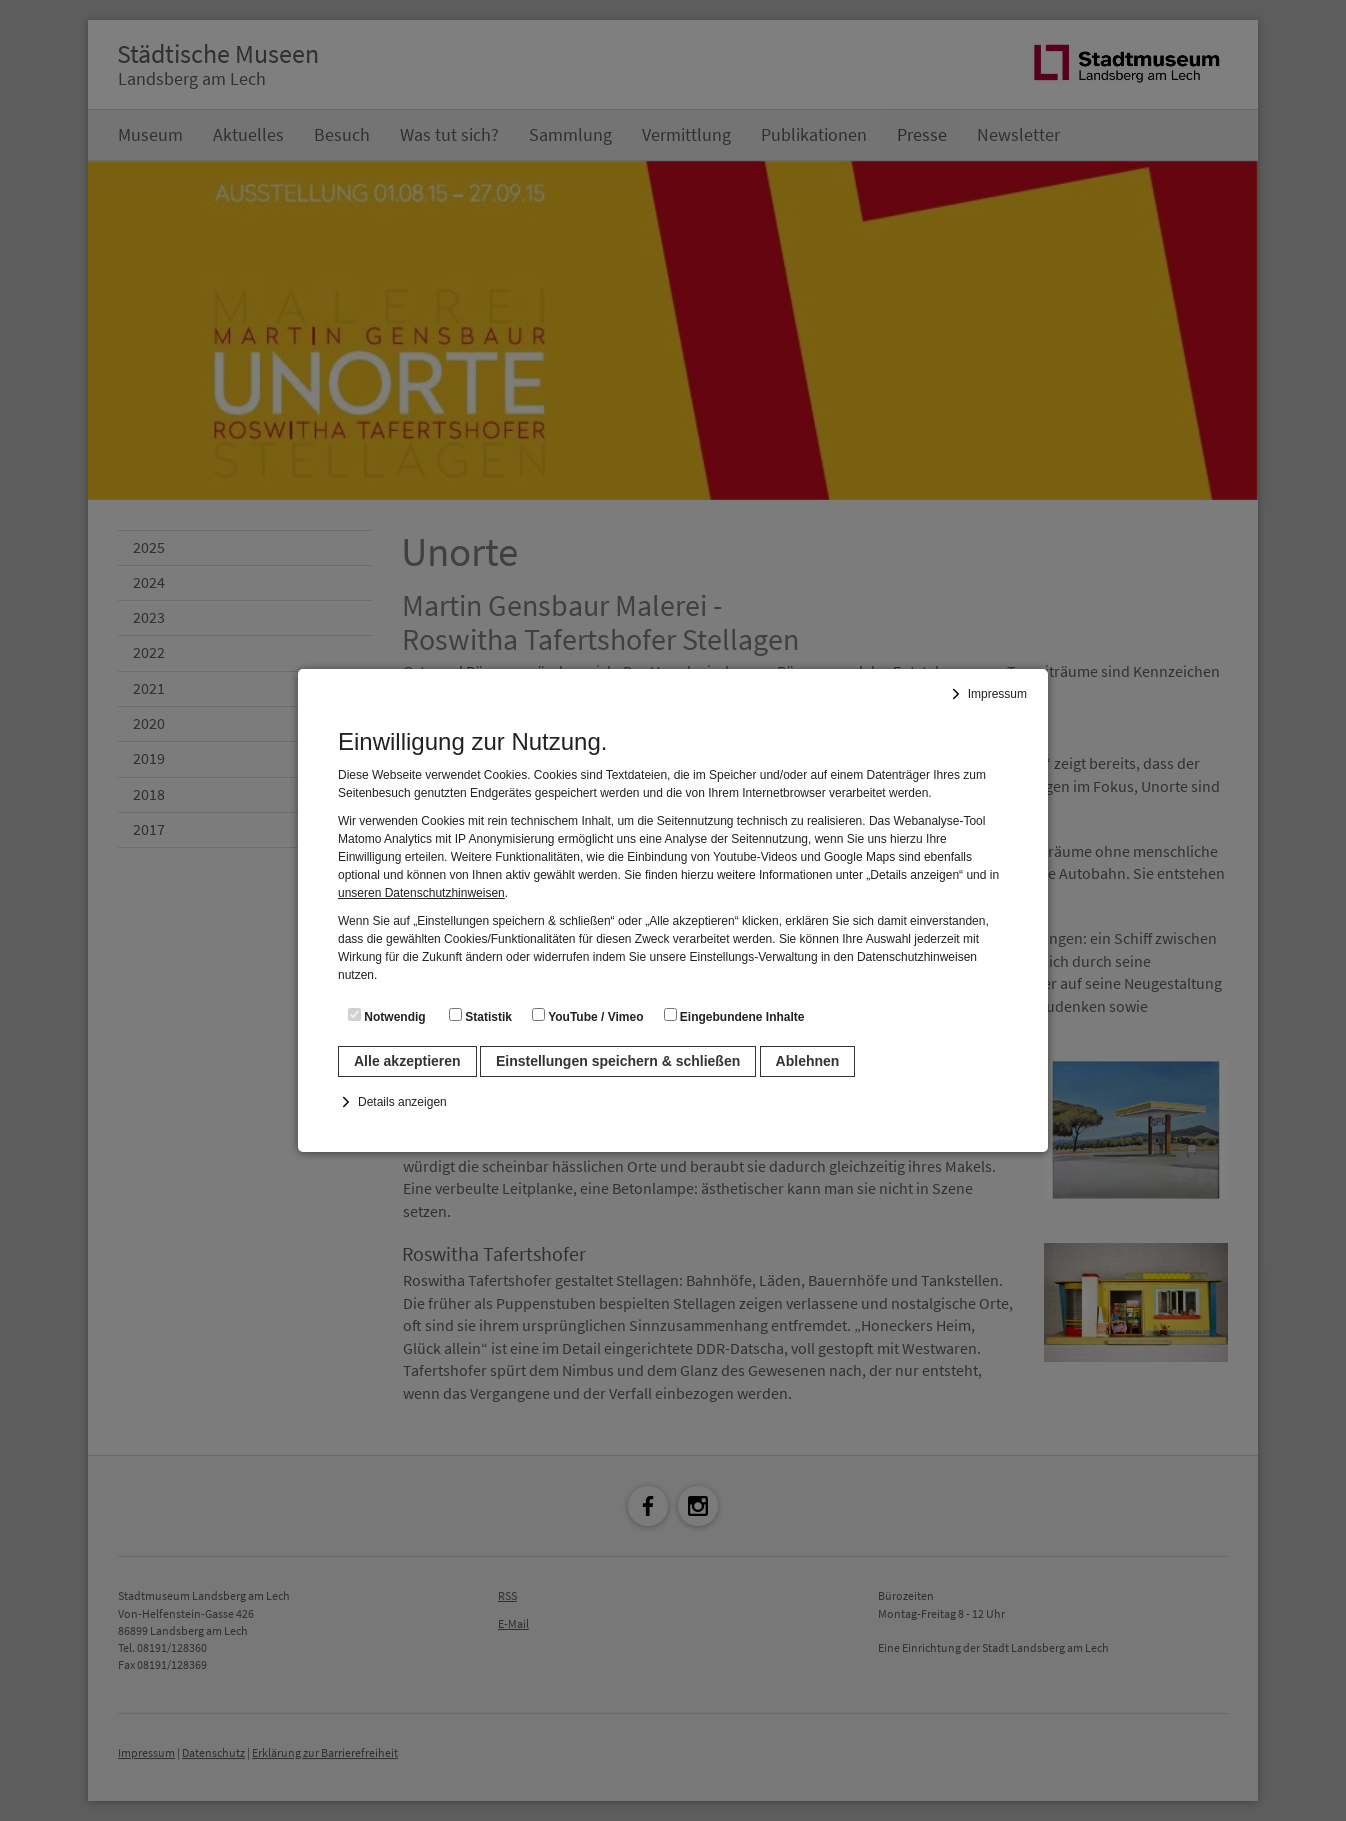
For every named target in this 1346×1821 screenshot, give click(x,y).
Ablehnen (808, 1061)
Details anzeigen (402, 1102)
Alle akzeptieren (407, 1061)
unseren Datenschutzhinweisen (421, 893)
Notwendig (387, 1016)
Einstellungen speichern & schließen (618, 1061)
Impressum (997, 694)
